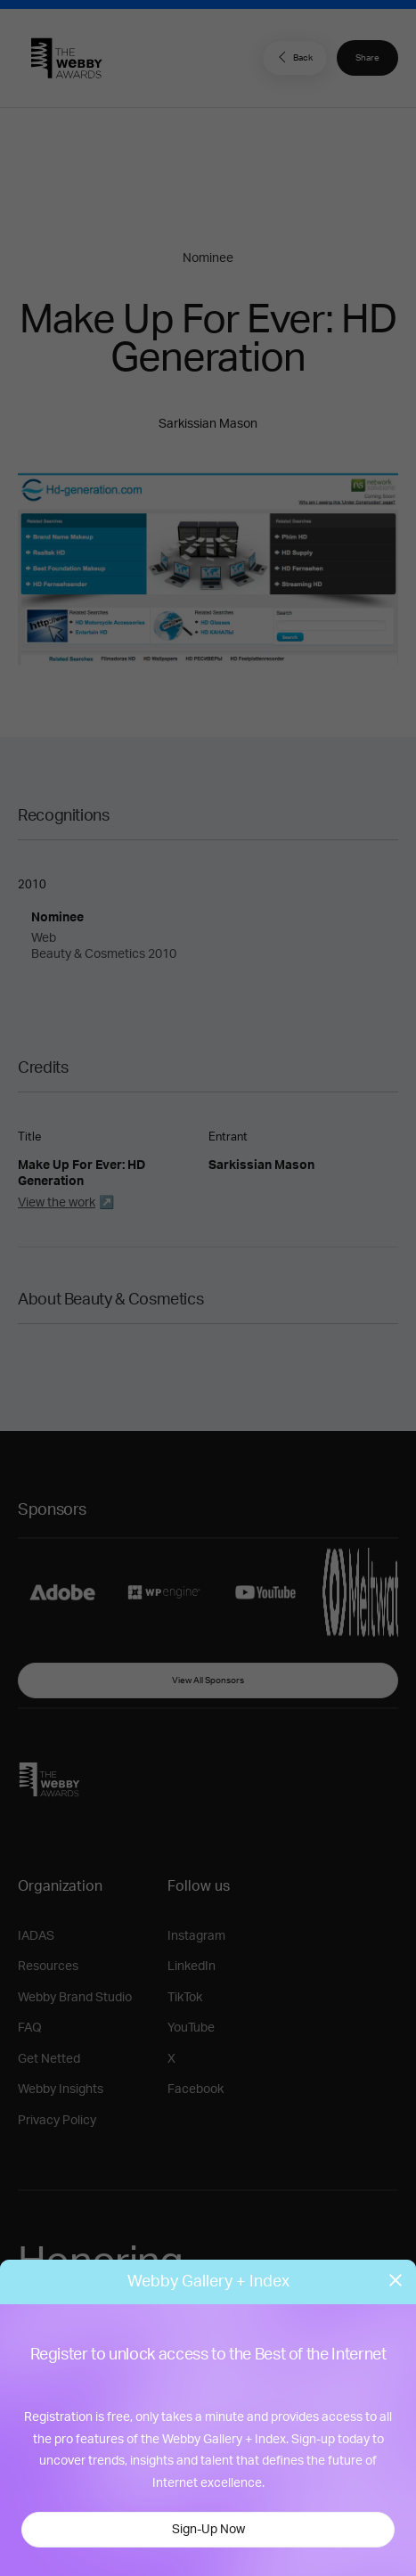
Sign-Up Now (208, 2529)
